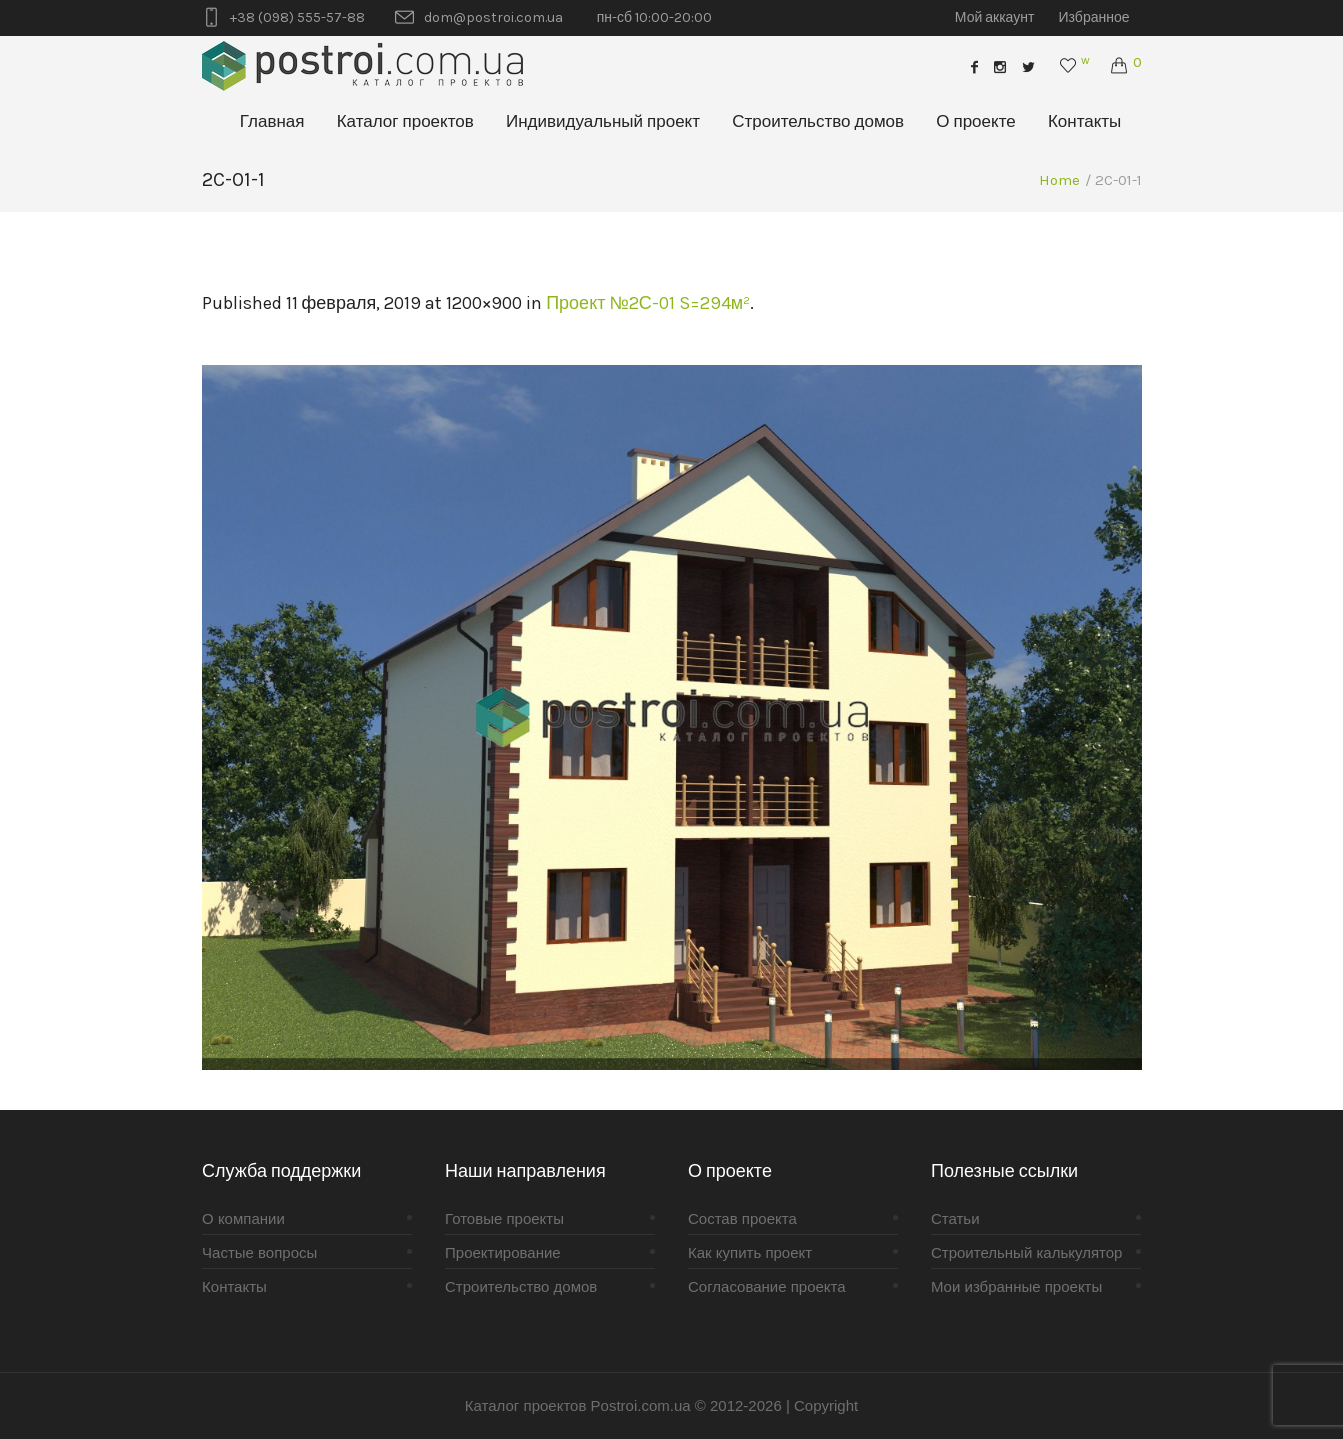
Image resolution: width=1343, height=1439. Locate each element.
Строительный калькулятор (1026, 1252)
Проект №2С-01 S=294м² (648, 303)
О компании (243, 1218)
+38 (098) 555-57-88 (297, 17)
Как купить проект (750, 1252)
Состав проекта (742, 1218)
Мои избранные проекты (1016, 1286)
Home (1059, 180)
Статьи (955, 1218)
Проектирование (503, 1252)
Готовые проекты (504, 1218)
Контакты (234, 1286)
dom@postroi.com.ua (493, 17)
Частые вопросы (259, 1252)
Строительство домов (521, 1286)
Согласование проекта (767, 1286)
